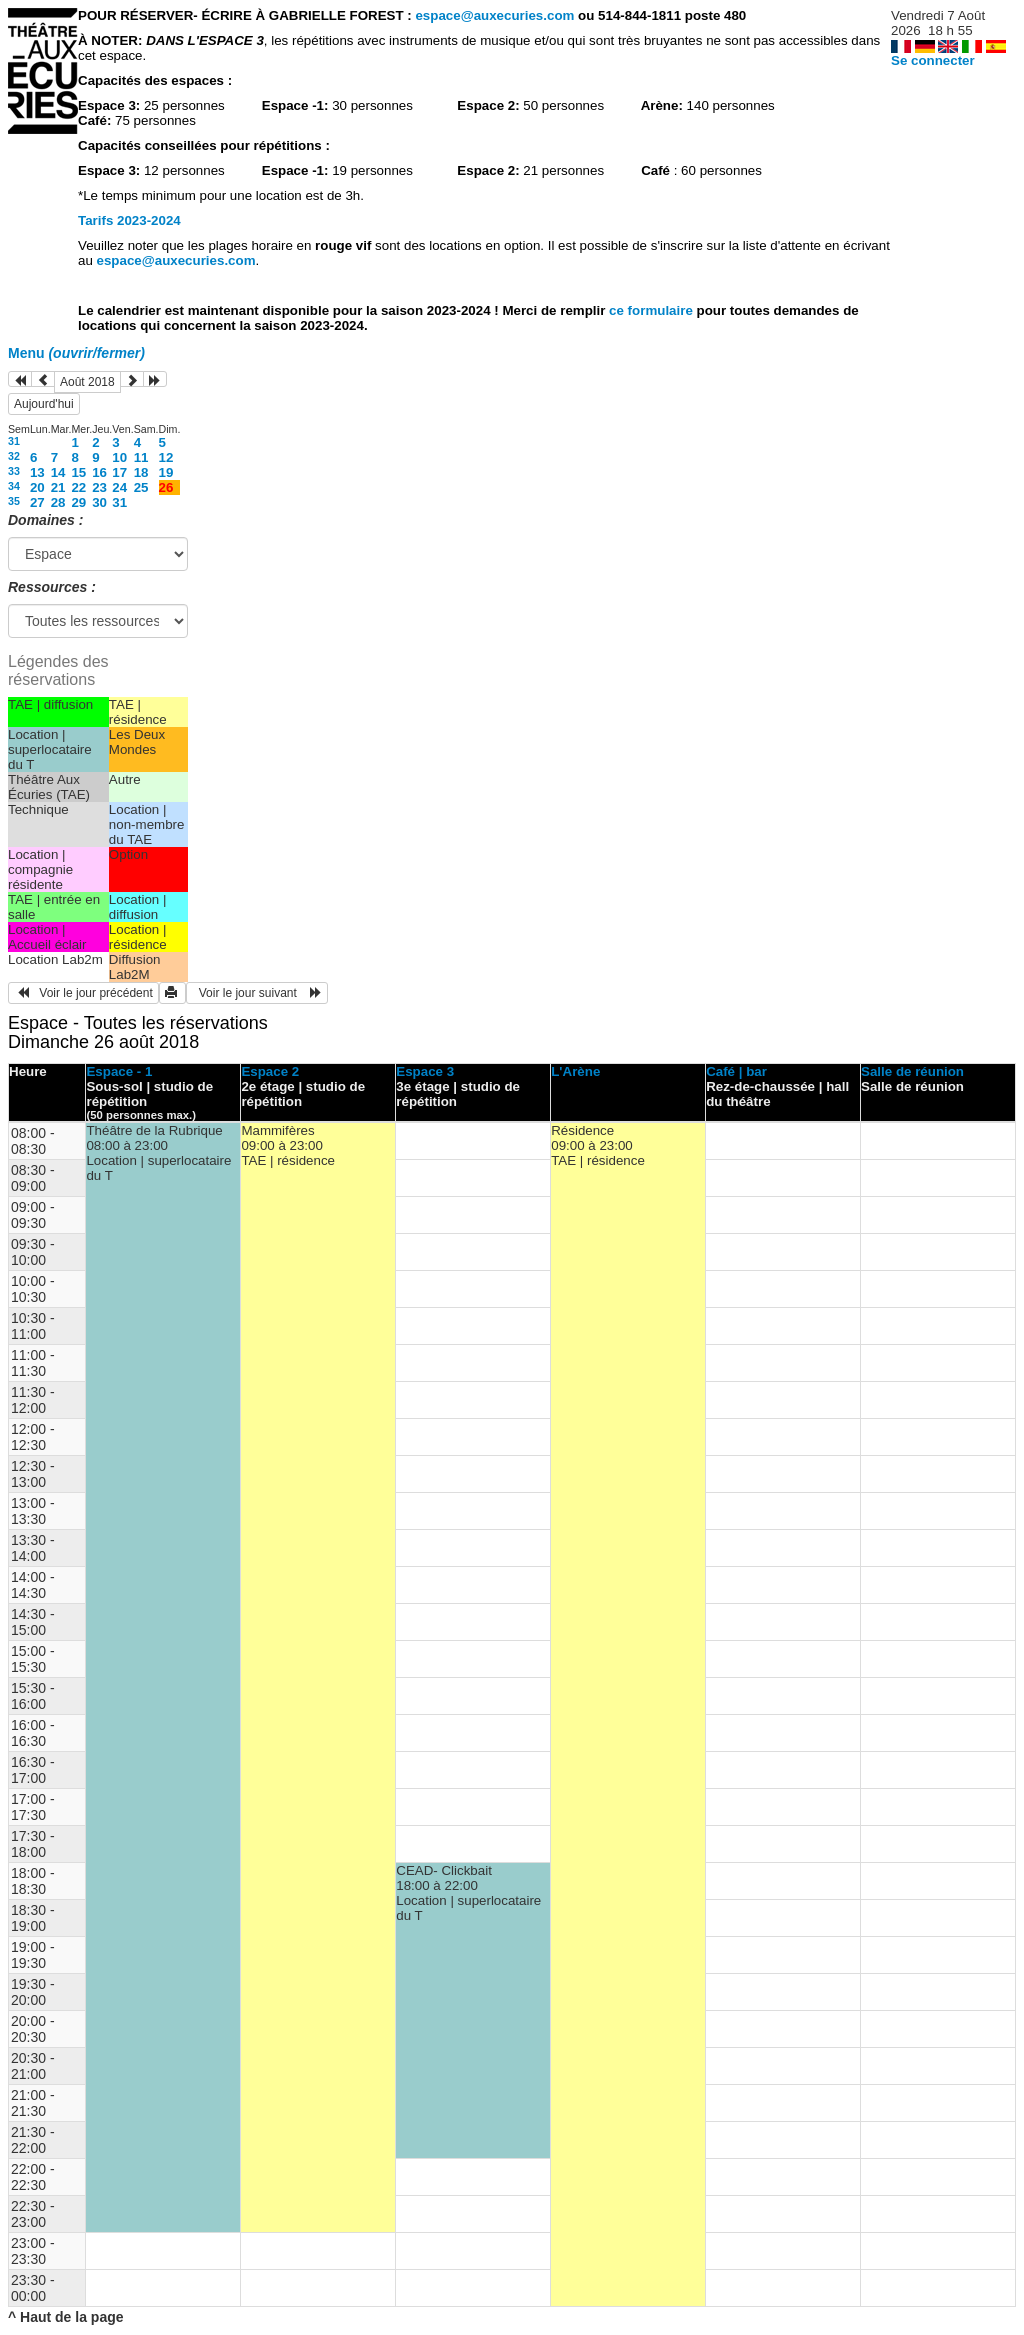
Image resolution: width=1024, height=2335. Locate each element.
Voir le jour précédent (83, 993)
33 (14, 471)
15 (78, 472)
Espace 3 (425, 1071)
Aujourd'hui (44, 404)
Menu (76, 353)
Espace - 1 (119, 1071)
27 (37, 502)
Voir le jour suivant (257, 993)
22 (78, 487)
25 (141, 487)
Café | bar (736, 1071)
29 (78, 502)
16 (99, 472)
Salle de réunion (912, 1071)
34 (14, 486)
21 (58, 487)
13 (37, 472)
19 (166, 472)
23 (99, 487)
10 (119, 457)
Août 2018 (87, 382)
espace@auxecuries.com (494, 15)
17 (119, 472)
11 (141, 457)
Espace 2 (270, 1071)
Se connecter (933, 60)
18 (141, 472)
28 (58, 502)
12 (166, 457)
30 (99, 502)
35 (14, 501)
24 (119, 487)
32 (14, 456)
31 (14, 441)
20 (37, 487)
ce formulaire (652, 310)
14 (58, 472)
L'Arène (575, 1071)
